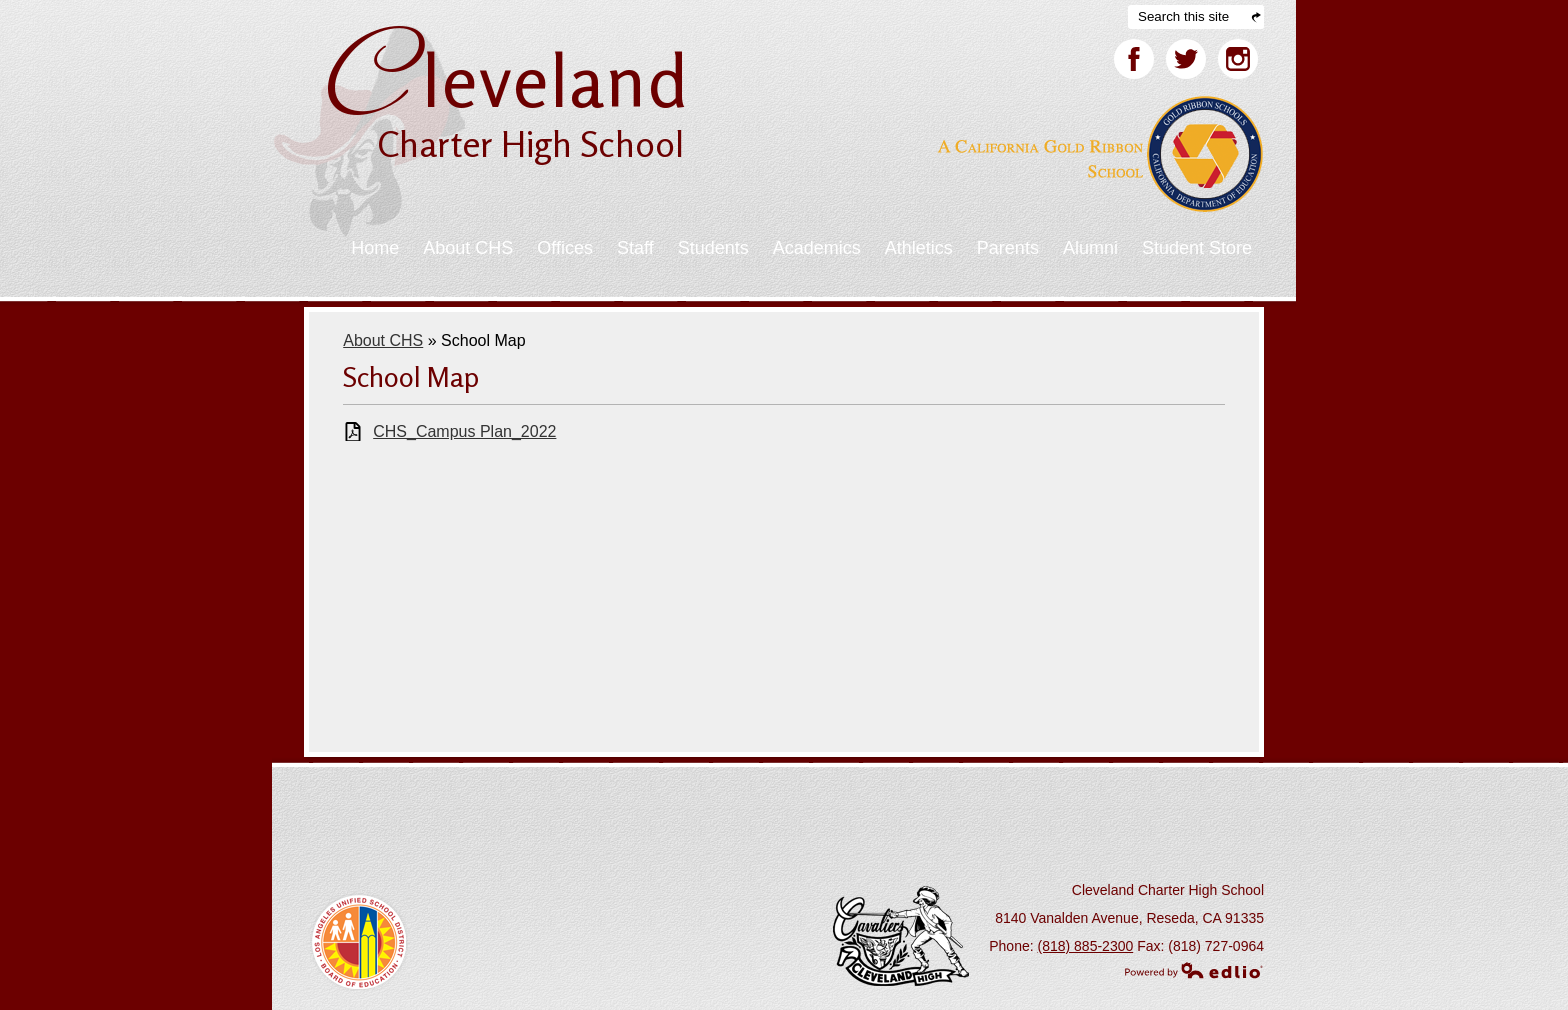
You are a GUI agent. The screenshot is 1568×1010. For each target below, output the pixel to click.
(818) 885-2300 (1086, 946)
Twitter (1186, 63)
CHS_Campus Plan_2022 (464, 431)
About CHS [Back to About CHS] (383, 340)
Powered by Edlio (1194, 970)
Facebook (1134, 63)
